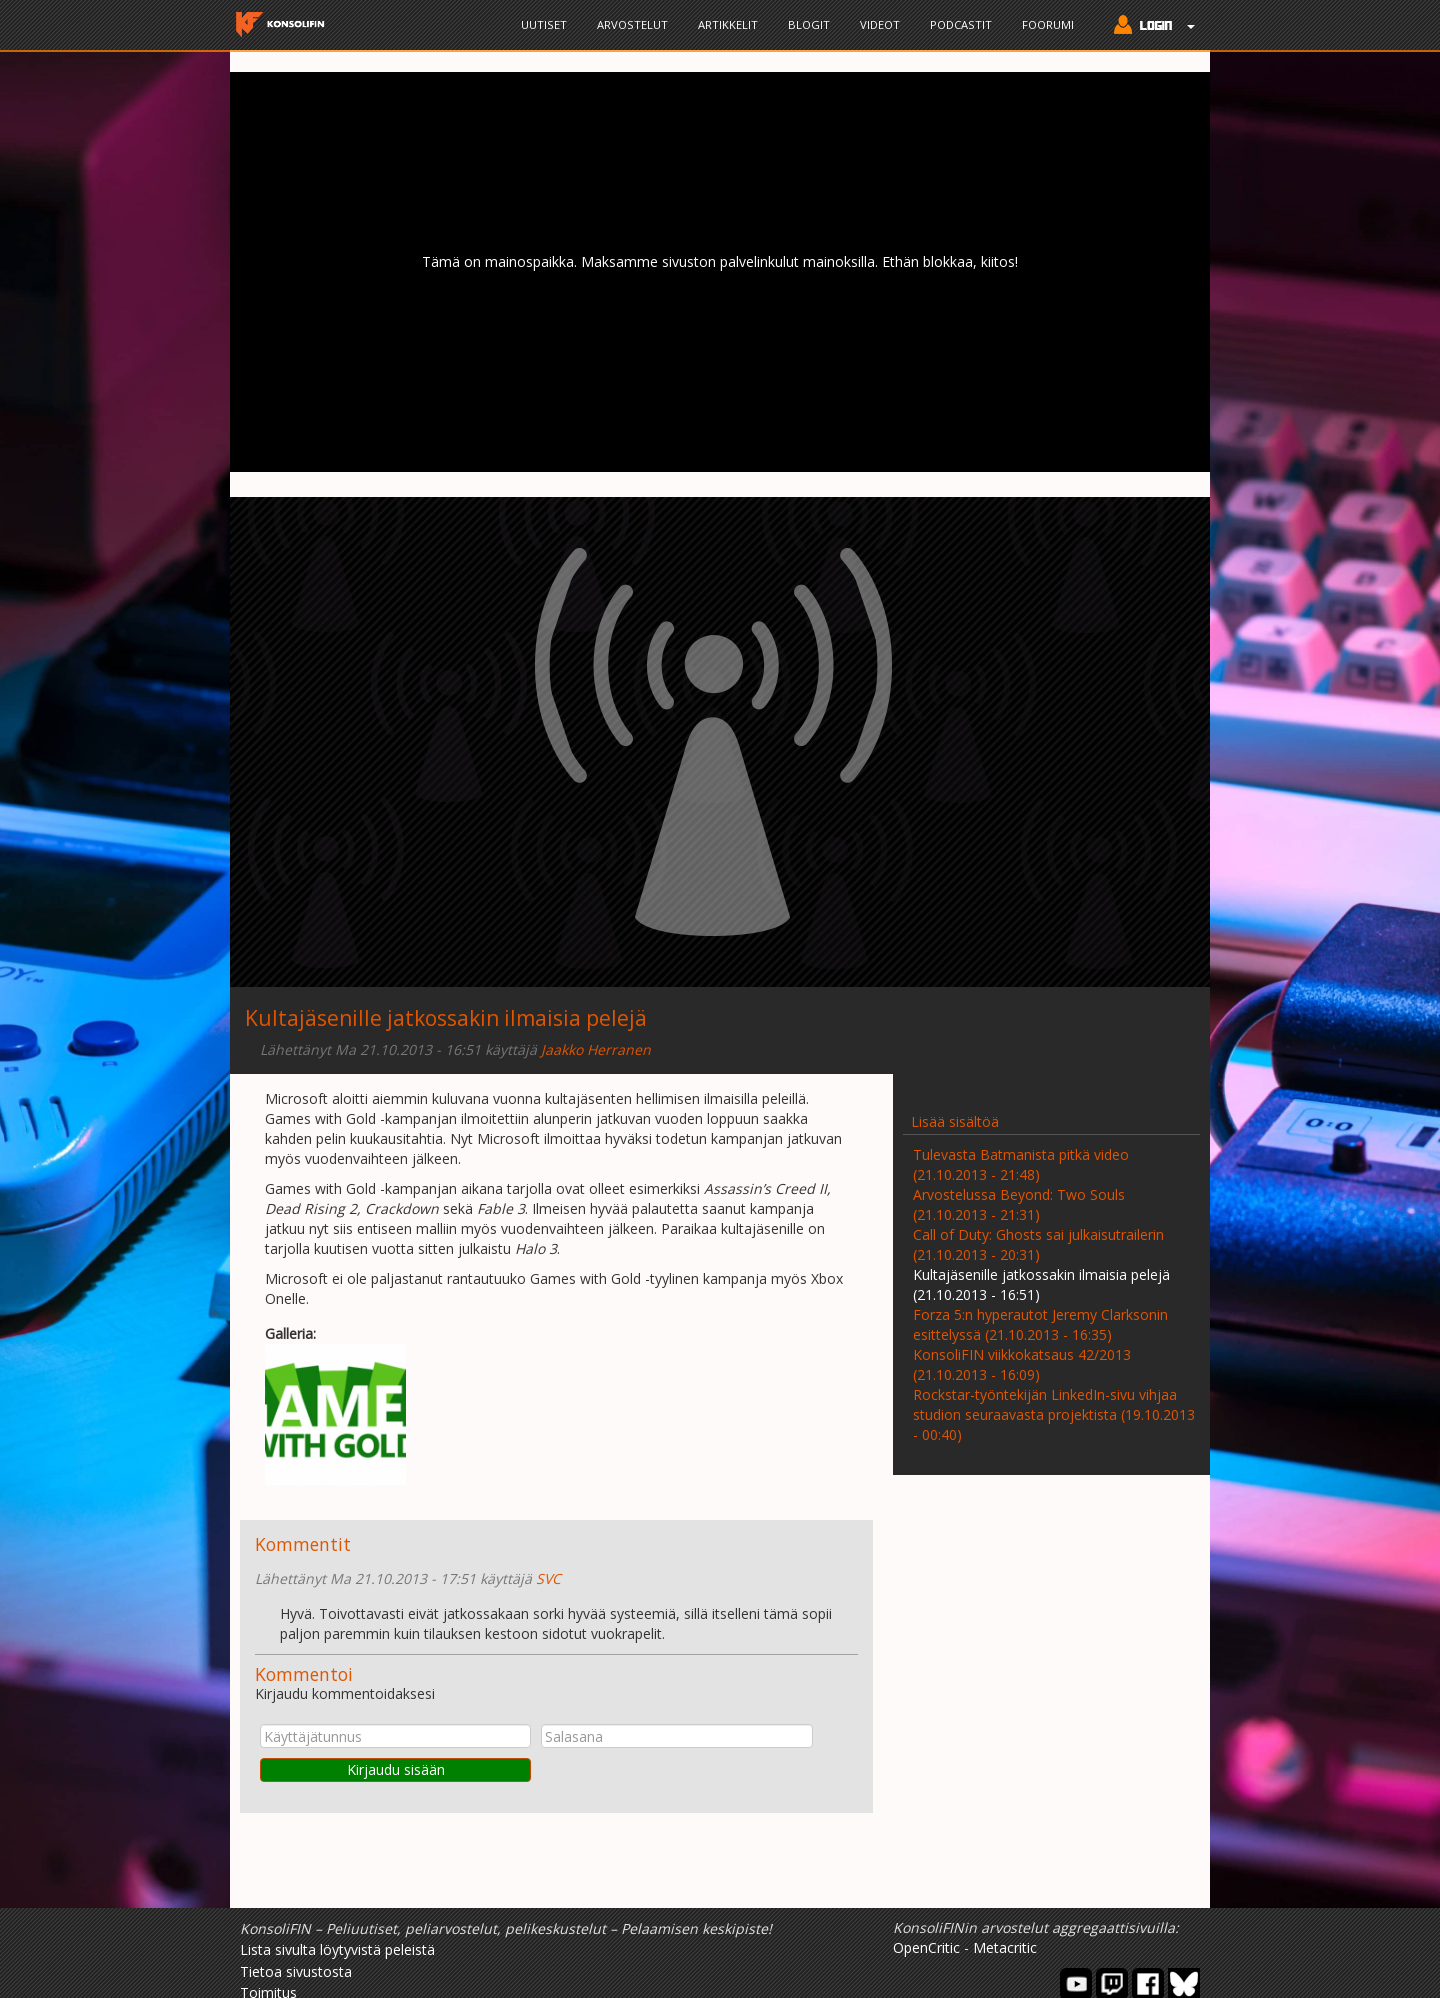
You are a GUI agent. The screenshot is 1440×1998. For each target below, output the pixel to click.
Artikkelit (728, 24)
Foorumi (1048, 24)
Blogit (809, 24)
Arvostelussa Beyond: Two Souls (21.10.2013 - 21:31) (1019, 1204)
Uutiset (544, 24)
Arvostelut (632, 24)
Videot (880, 24)
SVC (548, 1578)
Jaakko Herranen (596, 1049)
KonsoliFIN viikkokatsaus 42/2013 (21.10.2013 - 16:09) (1022, 1364)
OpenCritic (926, 1947)
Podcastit (961, 24)
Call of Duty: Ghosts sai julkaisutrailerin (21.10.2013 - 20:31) (1038, 1244)
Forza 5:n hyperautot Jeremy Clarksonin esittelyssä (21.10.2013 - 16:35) (1040, 1324)
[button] (1149, 27)
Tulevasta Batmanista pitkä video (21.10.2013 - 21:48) (1021, 1164)
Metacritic (1005, 1947)
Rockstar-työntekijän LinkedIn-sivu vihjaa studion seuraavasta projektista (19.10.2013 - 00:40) (1054, 1414)
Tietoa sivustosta (296, 1971)
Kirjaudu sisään (396, 1769)
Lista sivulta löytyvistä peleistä (337, 1949)
